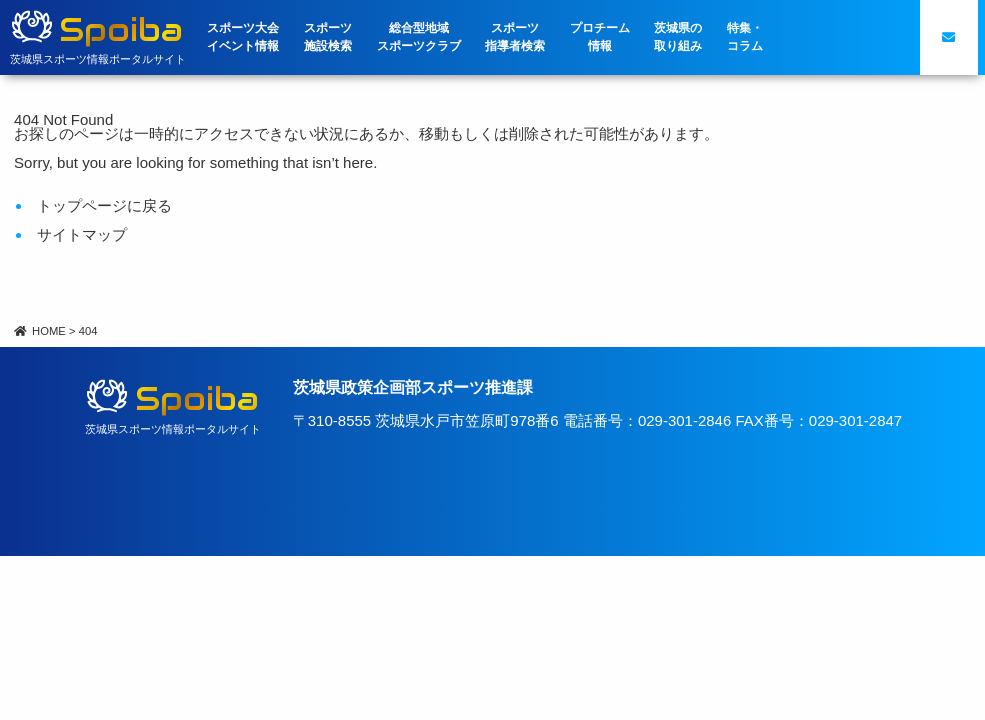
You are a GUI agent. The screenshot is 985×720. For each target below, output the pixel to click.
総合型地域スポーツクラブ (419, 36)
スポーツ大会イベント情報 (243, 36)
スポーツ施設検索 (328, 36)
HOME (40, 331)
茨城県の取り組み (678, 36)
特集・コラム (745, 36)
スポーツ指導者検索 (515, 36)
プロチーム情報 (600, 36)
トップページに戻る (104, 205)
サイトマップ (82, 234)
